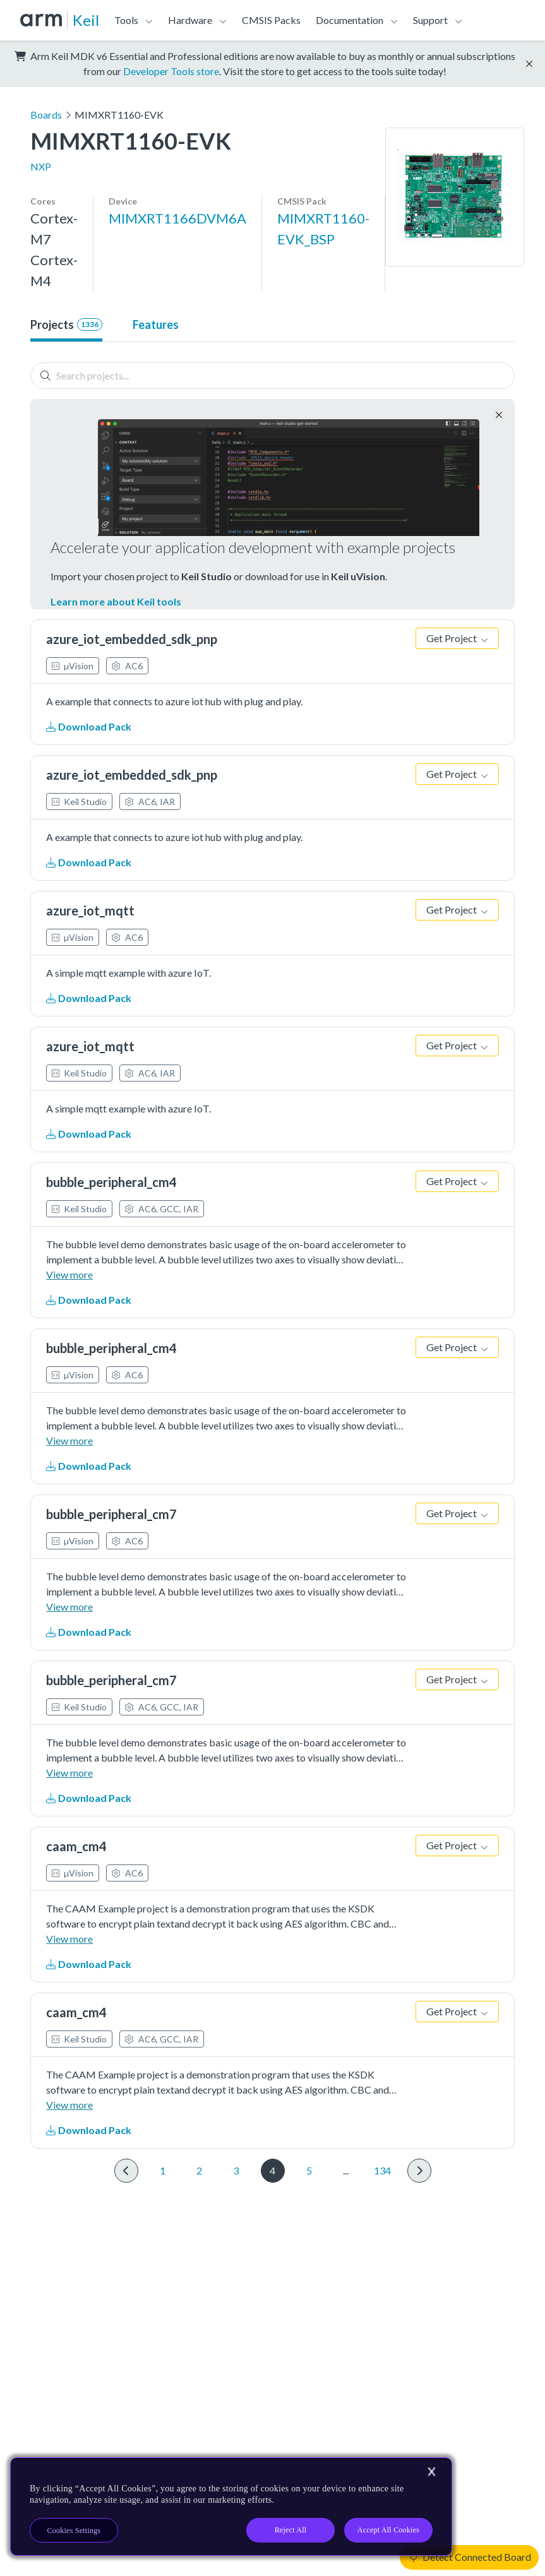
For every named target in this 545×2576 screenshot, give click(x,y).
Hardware (190, 20)
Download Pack (88, 726)
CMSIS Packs (271, 20)
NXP (40, 166)
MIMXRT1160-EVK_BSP (323, 228)
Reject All (291, 2529)
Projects (66, 324)
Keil (86, 20)
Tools (126, 20)
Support (430, 20)
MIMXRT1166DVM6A (177, 218)
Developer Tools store (171, 71)
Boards (46, 115)
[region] (231, 2506)
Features (156, 324)
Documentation (349, 20)
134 (382, 2170)
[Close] (431, 2472)
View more (69, 1274)
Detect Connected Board (470, 2557)
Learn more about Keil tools (116, 601)
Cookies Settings (74, 2530)
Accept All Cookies (388, 2529)
